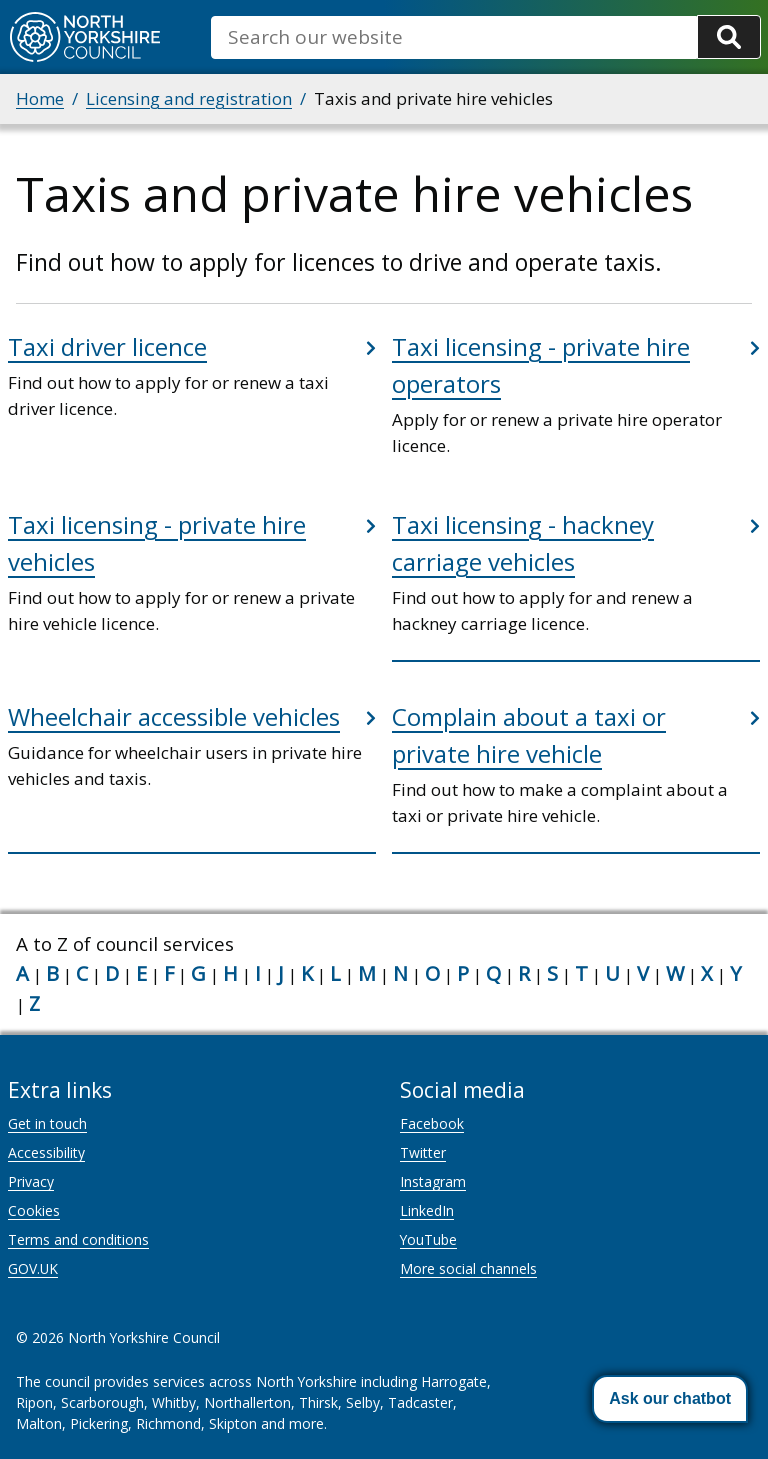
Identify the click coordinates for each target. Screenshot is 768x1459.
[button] (670, 1399)
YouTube (428, 1239)
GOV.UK (33, 1268)
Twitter (423, 1152)
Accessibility (46, 1152)
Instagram (433, 1181)
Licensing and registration (189, 98)
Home (40, 98)
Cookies (34, 1210)
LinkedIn (427, 1210)
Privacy (31, 1181)
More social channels (468, 1268)
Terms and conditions (78, 1239)
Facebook (432, 1123)
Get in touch (47, 1123)
